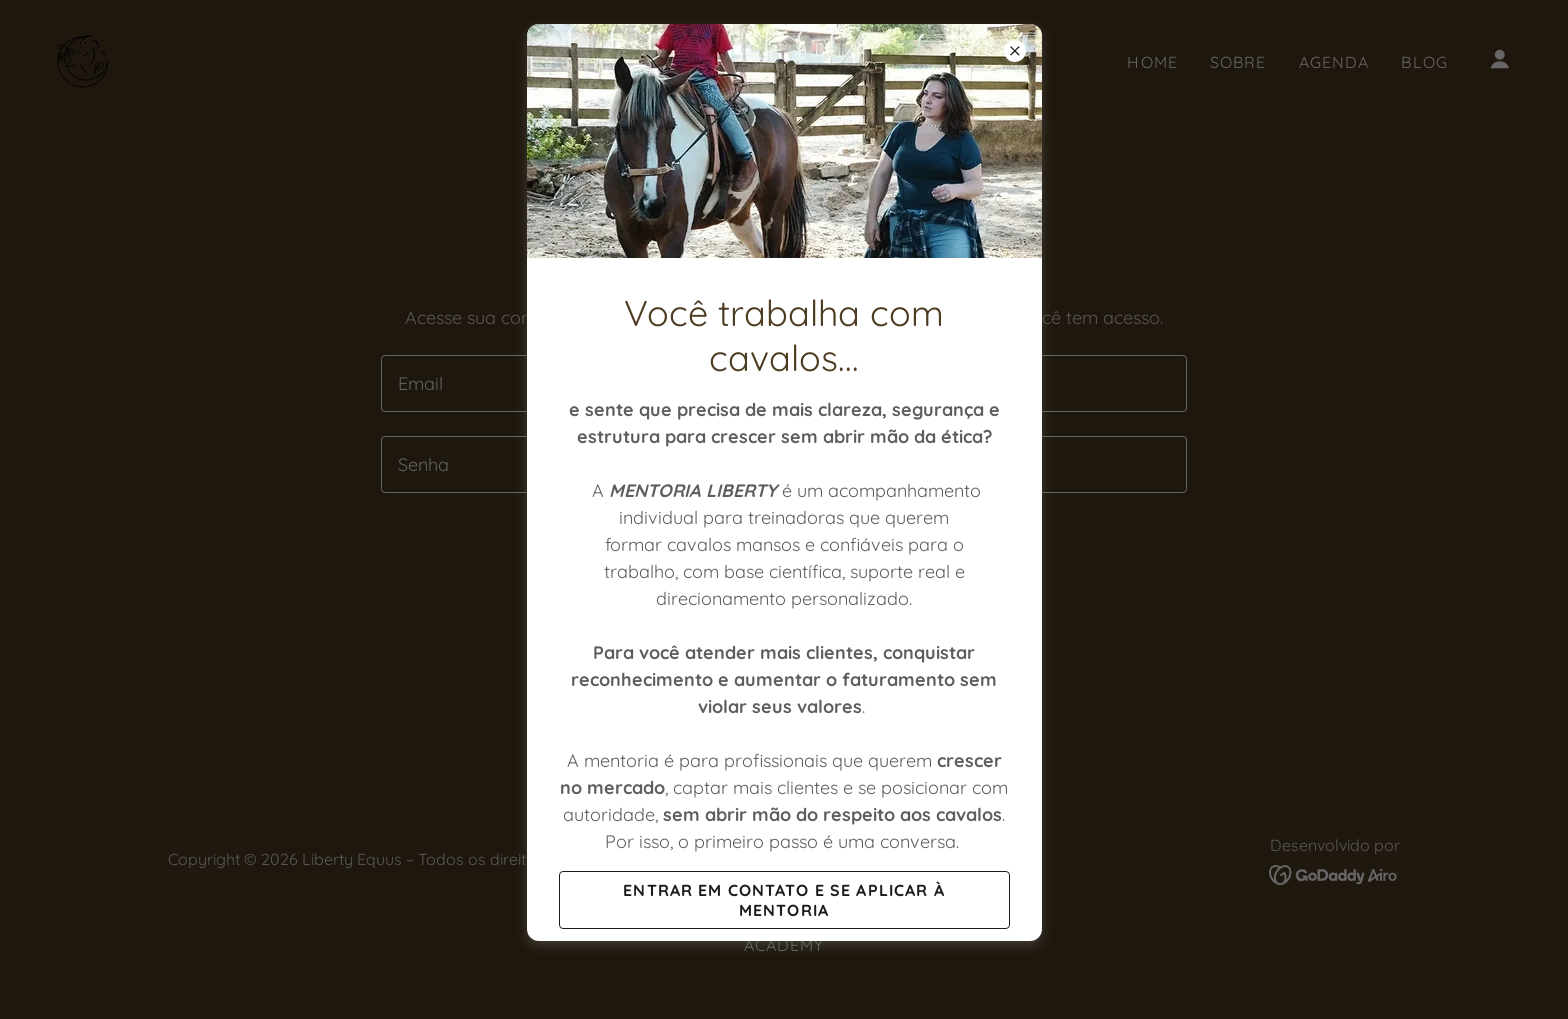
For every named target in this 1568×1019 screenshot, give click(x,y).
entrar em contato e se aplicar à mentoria (783, 900)
